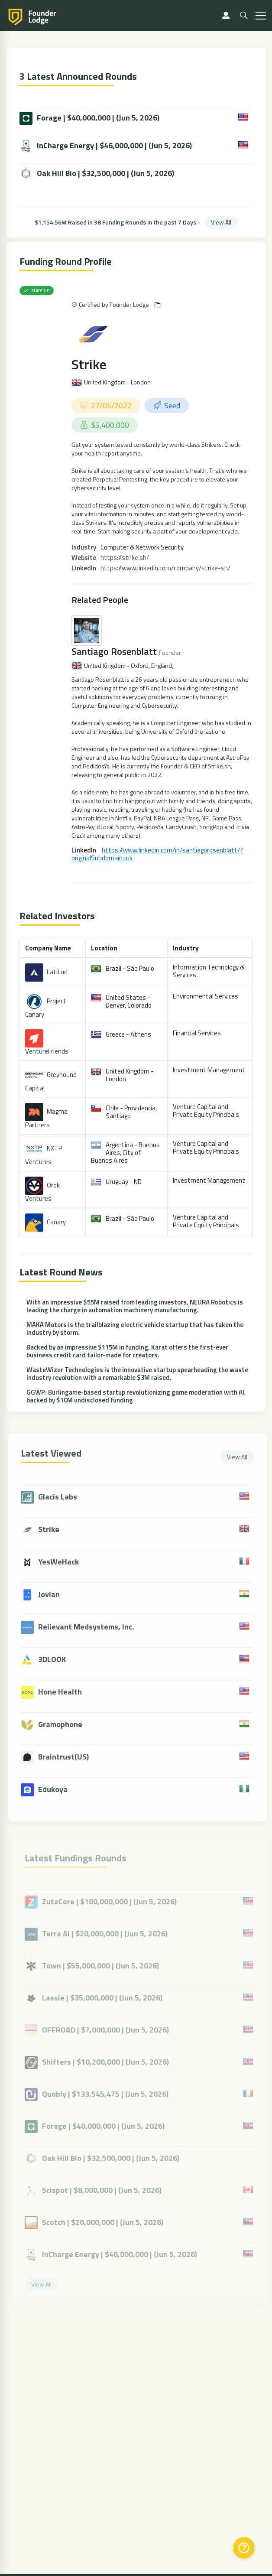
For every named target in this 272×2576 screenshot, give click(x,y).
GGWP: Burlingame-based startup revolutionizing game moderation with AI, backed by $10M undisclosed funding (136, 1396)
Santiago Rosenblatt (114, 651)
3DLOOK (57, 1659)
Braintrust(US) (68, 1757)
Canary (56, 1222)
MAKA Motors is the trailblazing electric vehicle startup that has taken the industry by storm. (134, 1328)
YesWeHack (63, 1562)
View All (221, 222)
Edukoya (58, 1789)
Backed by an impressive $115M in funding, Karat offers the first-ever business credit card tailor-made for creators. (127, 1351)
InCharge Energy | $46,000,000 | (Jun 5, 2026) (105, 146)
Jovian (54, 1594)
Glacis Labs (62, 1497)
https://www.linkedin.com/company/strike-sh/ (165, 568)
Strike (89, 364)
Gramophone (65, 1724)
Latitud (57, 972)
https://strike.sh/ (124, 558)
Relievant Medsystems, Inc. (91, 1627)
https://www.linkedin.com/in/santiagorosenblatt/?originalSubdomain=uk (157, 854)
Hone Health (65, 1692)
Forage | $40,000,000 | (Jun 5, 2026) (89, 118)
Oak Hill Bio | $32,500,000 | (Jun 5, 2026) (96, 173)
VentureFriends (46, 1051)
